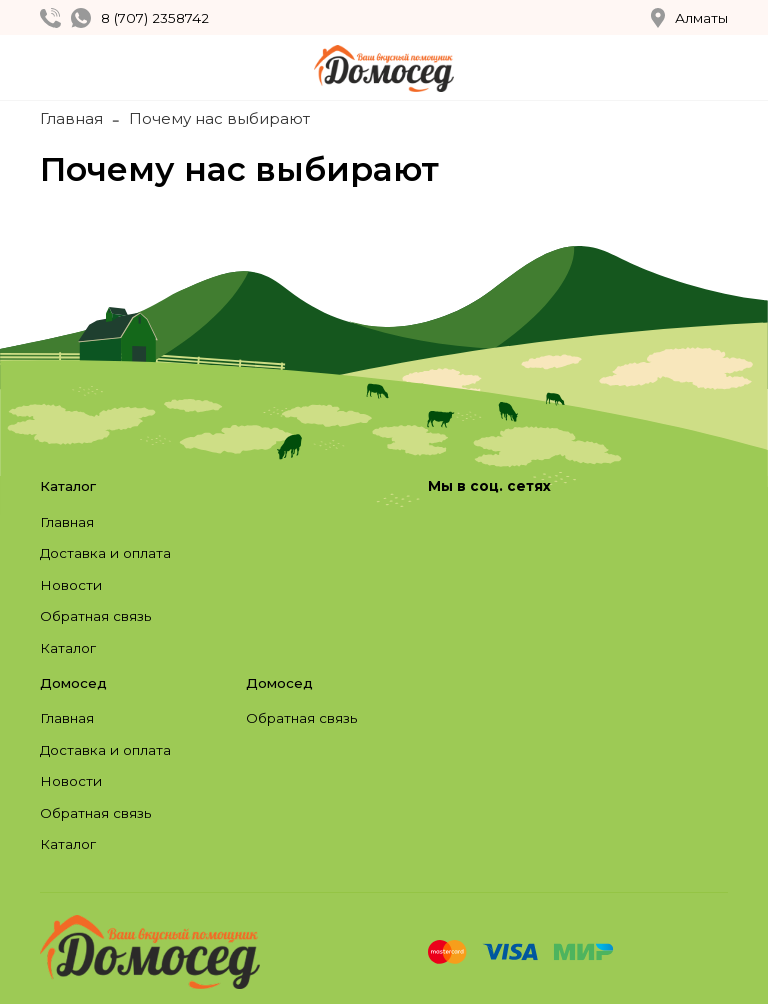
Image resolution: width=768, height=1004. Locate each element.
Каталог (68, 648)
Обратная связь (95, 616)
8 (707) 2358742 (155, 18)
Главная (71, 118)
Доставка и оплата (105, 553)
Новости (71, 585)
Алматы (689, 18)
